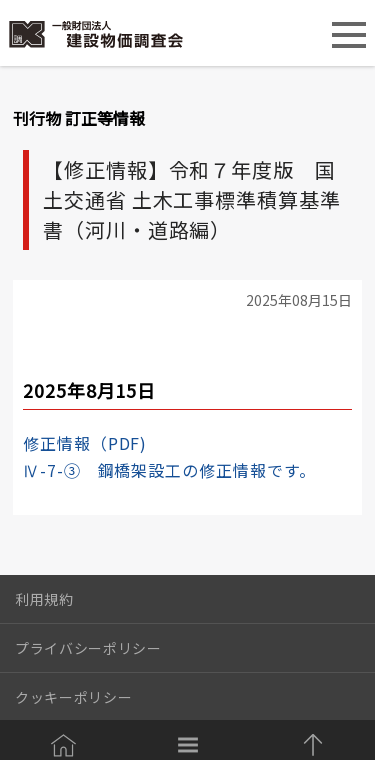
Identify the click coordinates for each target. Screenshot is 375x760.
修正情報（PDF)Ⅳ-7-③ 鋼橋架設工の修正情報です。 (169, 456)
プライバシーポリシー (88, 648)
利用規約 (44, 599)
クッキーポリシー (73, 697)
